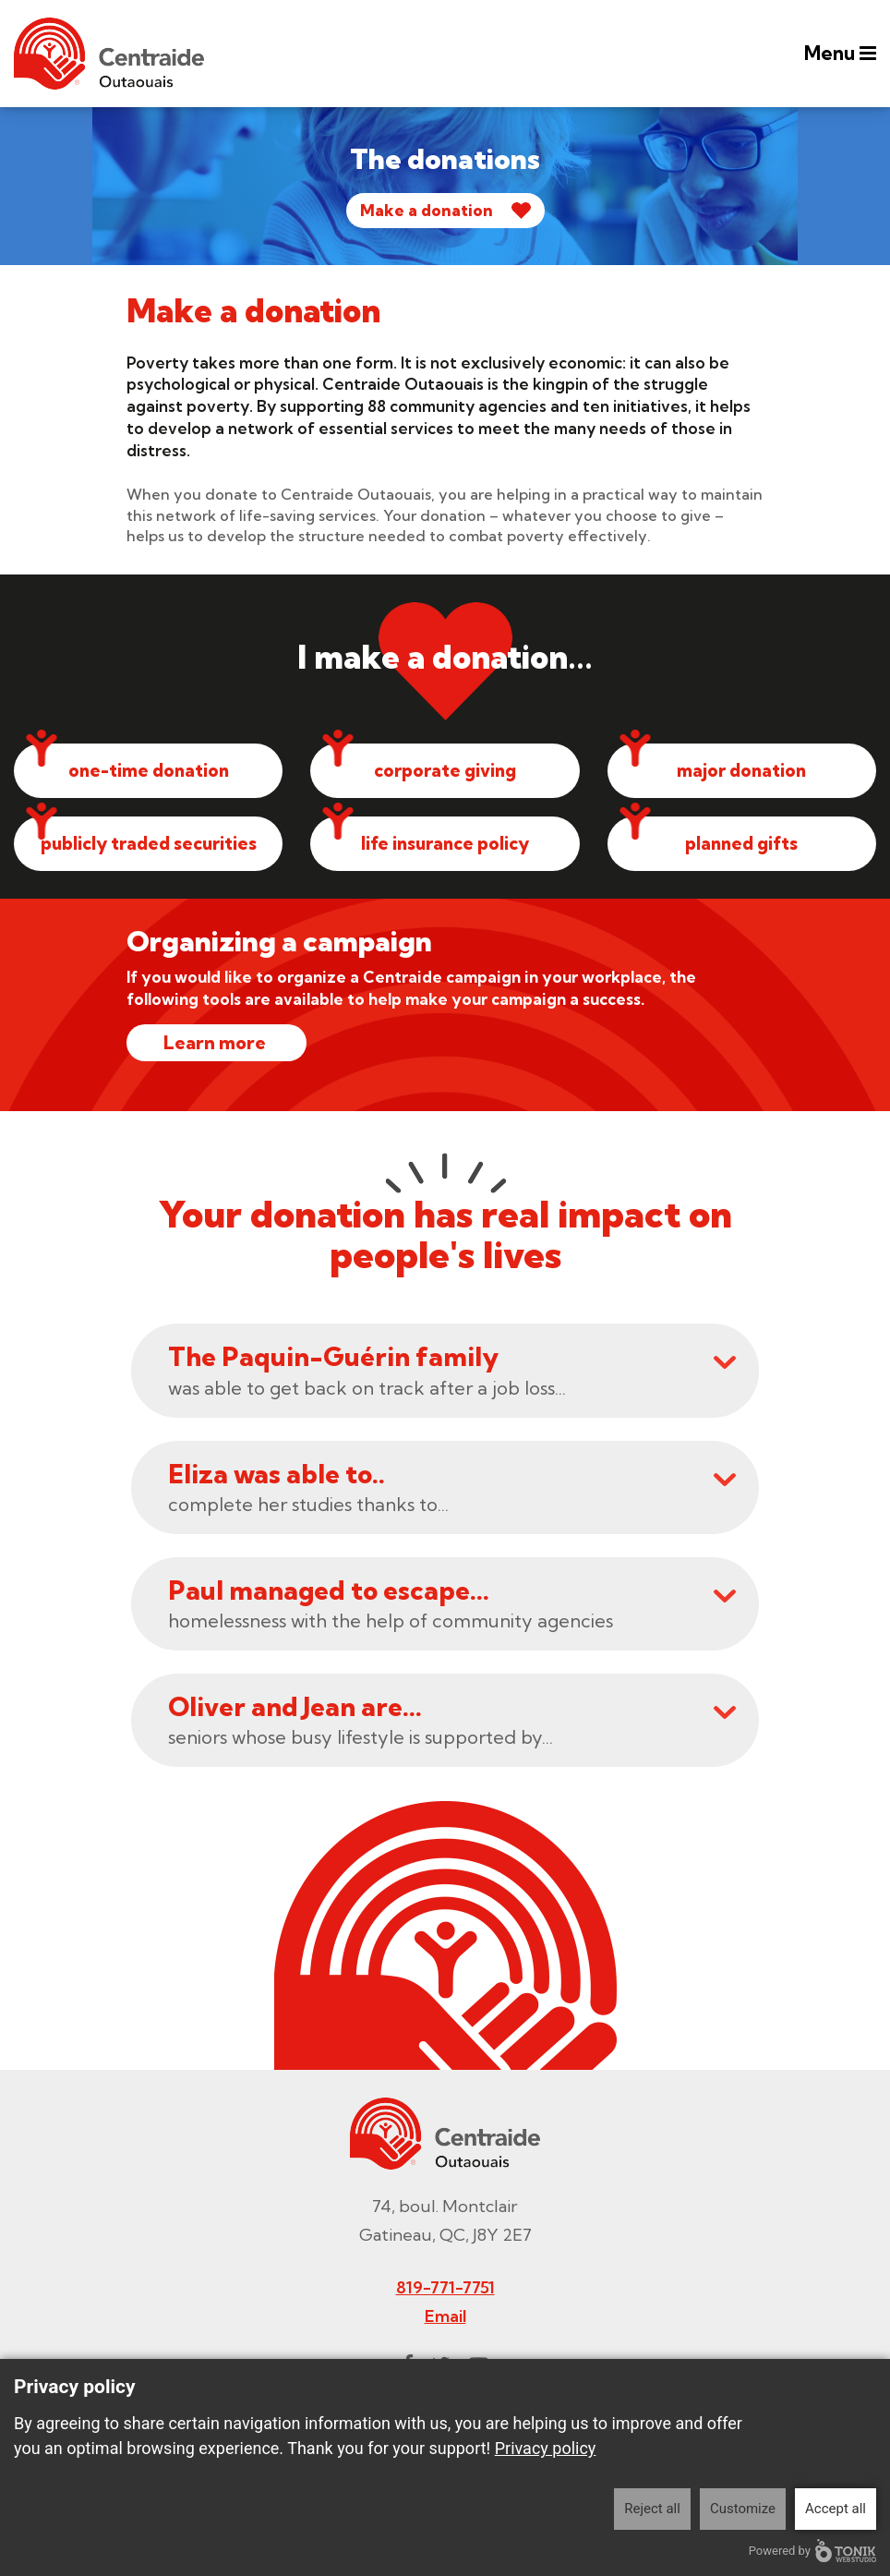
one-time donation (149, 770)
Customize (743, 2508)
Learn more (216, 1044)
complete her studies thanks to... (452, 1488)
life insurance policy (445, 844)
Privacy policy (545, 2448)
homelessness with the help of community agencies (452, 1606)
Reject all (652, 2508)
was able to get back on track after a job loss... (452, 1372)
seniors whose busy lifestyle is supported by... (452, 1722)
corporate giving (444, 770)
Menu (838, 53)
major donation (741, 770)
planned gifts (741, 844)
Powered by (812, 2550)
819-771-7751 (445, 2289)
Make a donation (426, 210)
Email (445, 2317)
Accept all (835, 2508)
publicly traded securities (148, 844)
